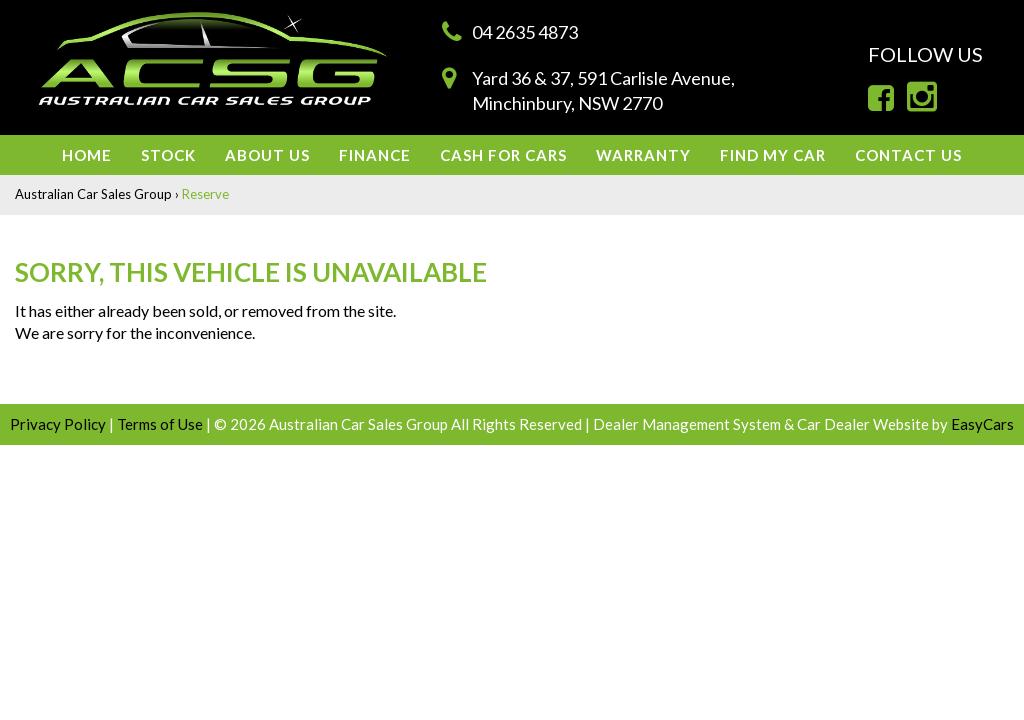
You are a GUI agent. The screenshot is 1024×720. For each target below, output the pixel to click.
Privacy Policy (59, 424)
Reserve (205, 194)
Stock (168, 155)
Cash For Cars (503, 155)
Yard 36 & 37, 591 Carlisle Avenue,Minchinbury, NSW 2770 (603, 91)
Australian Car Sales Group (93, 194)
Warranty (643, 155)
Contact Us (908, 155)
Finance (375, 155)
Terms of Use (161, 424)
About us (267, 155)
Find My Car (773, 155)
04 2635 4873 (525, 32)
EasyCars (982, 424)
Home (87, 155)
